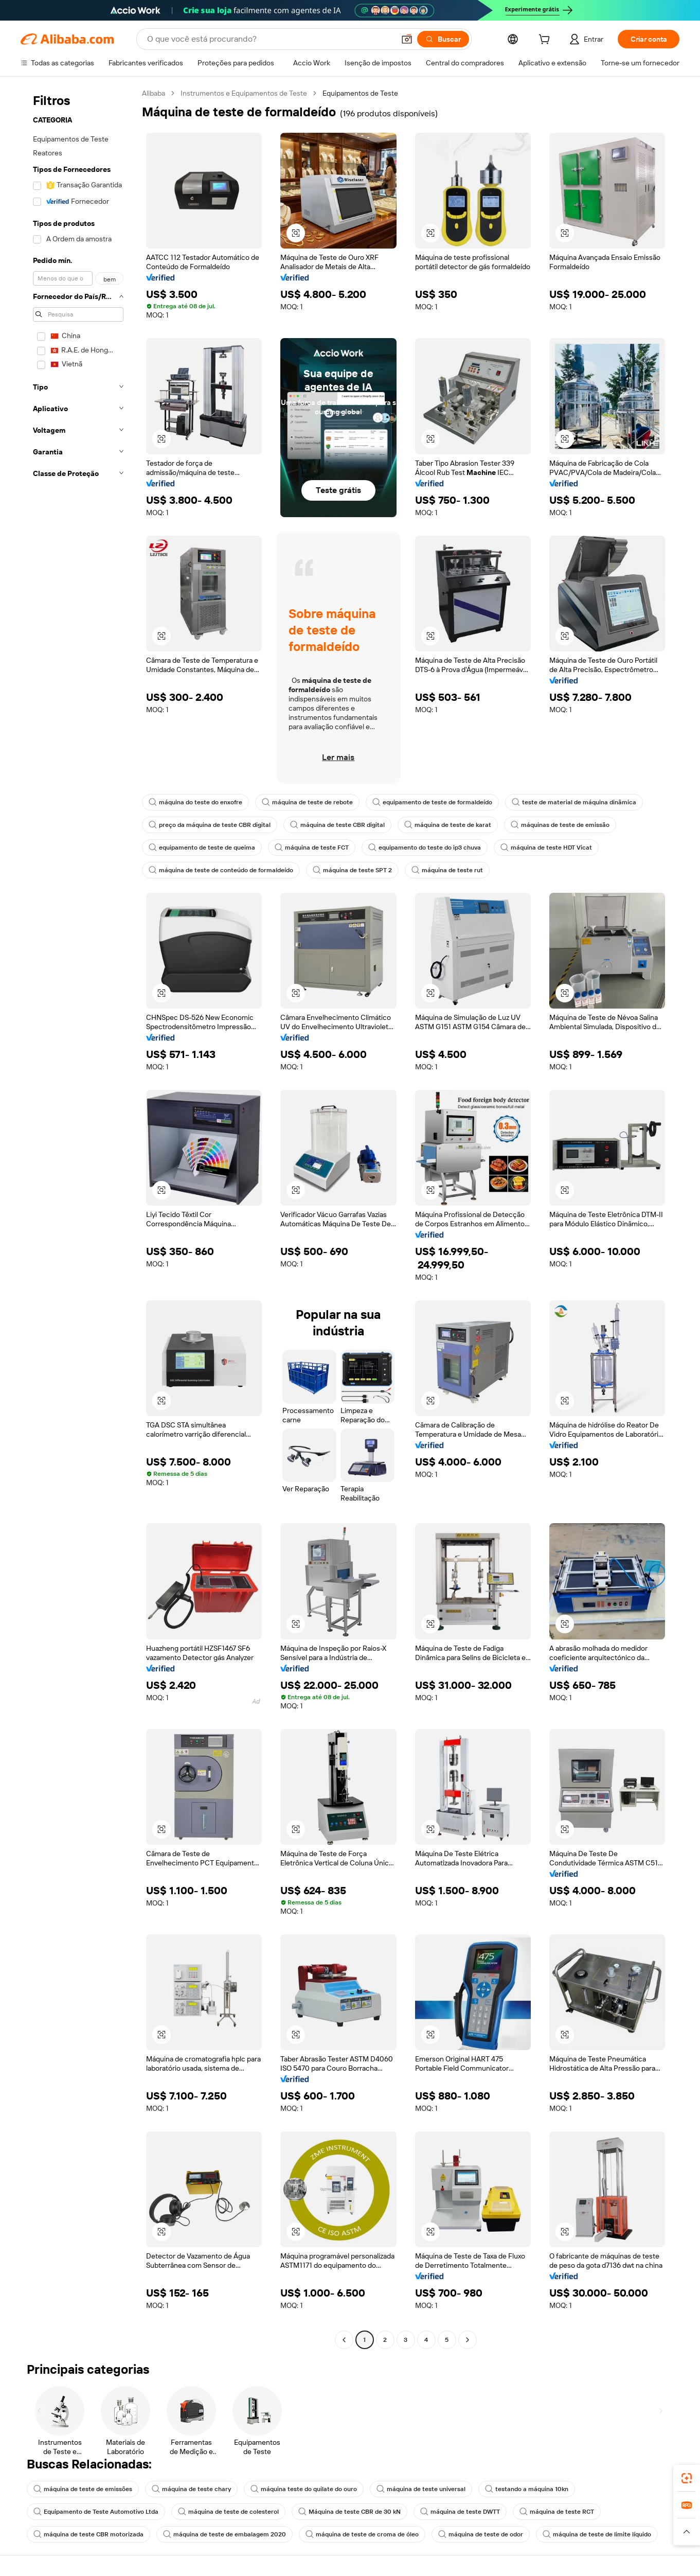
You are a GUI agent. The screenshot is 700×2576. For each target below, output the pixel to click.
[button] (407, 39)
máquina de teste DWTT (460, 2512)
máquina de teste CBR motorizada (88, 2534)
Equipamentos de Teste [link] (360, 93)
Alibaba (153, 93)
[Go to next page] (467, 2340)
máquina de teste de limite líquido (597, 2534)
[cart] (546, 41)
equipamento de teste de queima (202, 847)
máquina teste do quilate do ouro (303, 2489)
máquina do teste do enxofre (195, 802)
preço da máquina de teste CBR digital (210, 825)
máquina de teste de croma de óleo (362, 2534)
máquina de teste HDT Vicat (546, 847)
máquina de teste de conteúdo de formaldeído (221, 870)
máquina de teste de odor (480, 2534)
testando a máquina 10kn (526, 2489)
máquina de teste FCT (312, 847)
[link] (686, 2478)
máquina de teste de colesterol (228, 2512)
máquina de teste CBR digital (337, 825)
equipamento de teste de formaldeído (432, 802)
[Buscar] (443, 39)
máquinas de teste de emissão (560, 825)
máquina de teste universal (420, 2489)
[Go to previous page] (344, 2340)
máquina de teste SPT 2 (352, 870)
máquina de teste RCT (556, 2512)
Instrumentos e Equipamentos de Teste (244, 93)
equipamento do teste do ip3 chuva (424, 847)
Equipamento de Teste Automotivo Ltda (95, 2512)
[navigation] (78, 1217)
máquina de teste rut (447, 870)
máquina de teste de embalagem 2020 (224, 2534)
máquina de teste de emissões (82, 2489)
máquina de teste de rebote (307, 802)
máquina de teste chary (191, 2489)
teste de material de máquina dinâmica (574, 802)
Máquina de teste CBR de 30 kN (349, 2512)
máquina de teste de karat (447, 825)
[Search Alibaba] (269, 39)
